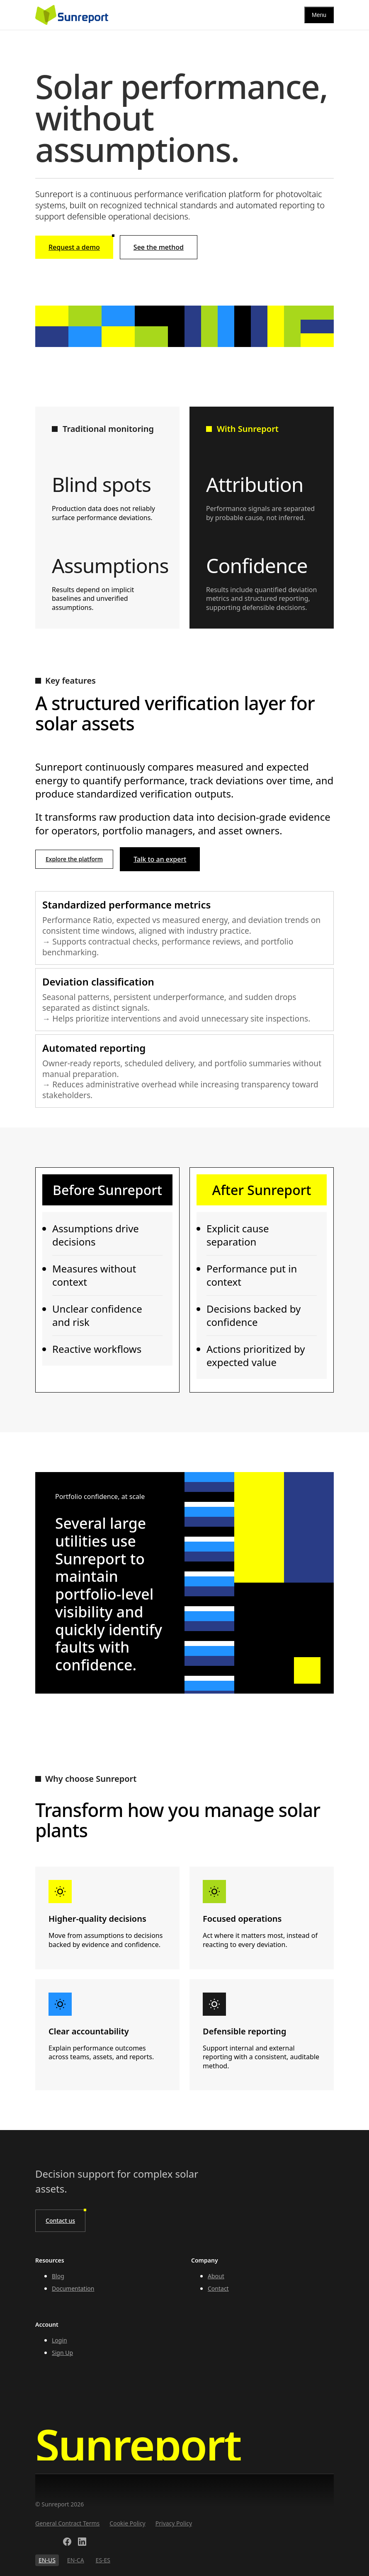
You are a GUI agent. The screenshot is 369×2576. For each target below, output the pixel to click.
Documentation (73, 2288)
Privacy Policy (173, 2523)
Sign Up (62, 2353)
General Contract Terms (67, 2523)
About (216, 2276)
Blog (58, 2276)
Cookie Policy (127, 2523)
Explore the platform (74, 859)
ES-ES (103, 2560)
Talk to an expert (160, 859)
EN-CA (75, 2560)
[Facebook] (67, 2542)
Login (59, 2340)
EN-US (47, 2560)
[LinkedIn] (82, 2542)
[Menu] (319, 15)
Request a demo (81, 244)
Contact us (60, 2220)
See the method (159, 247)
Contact (218, 2288)
